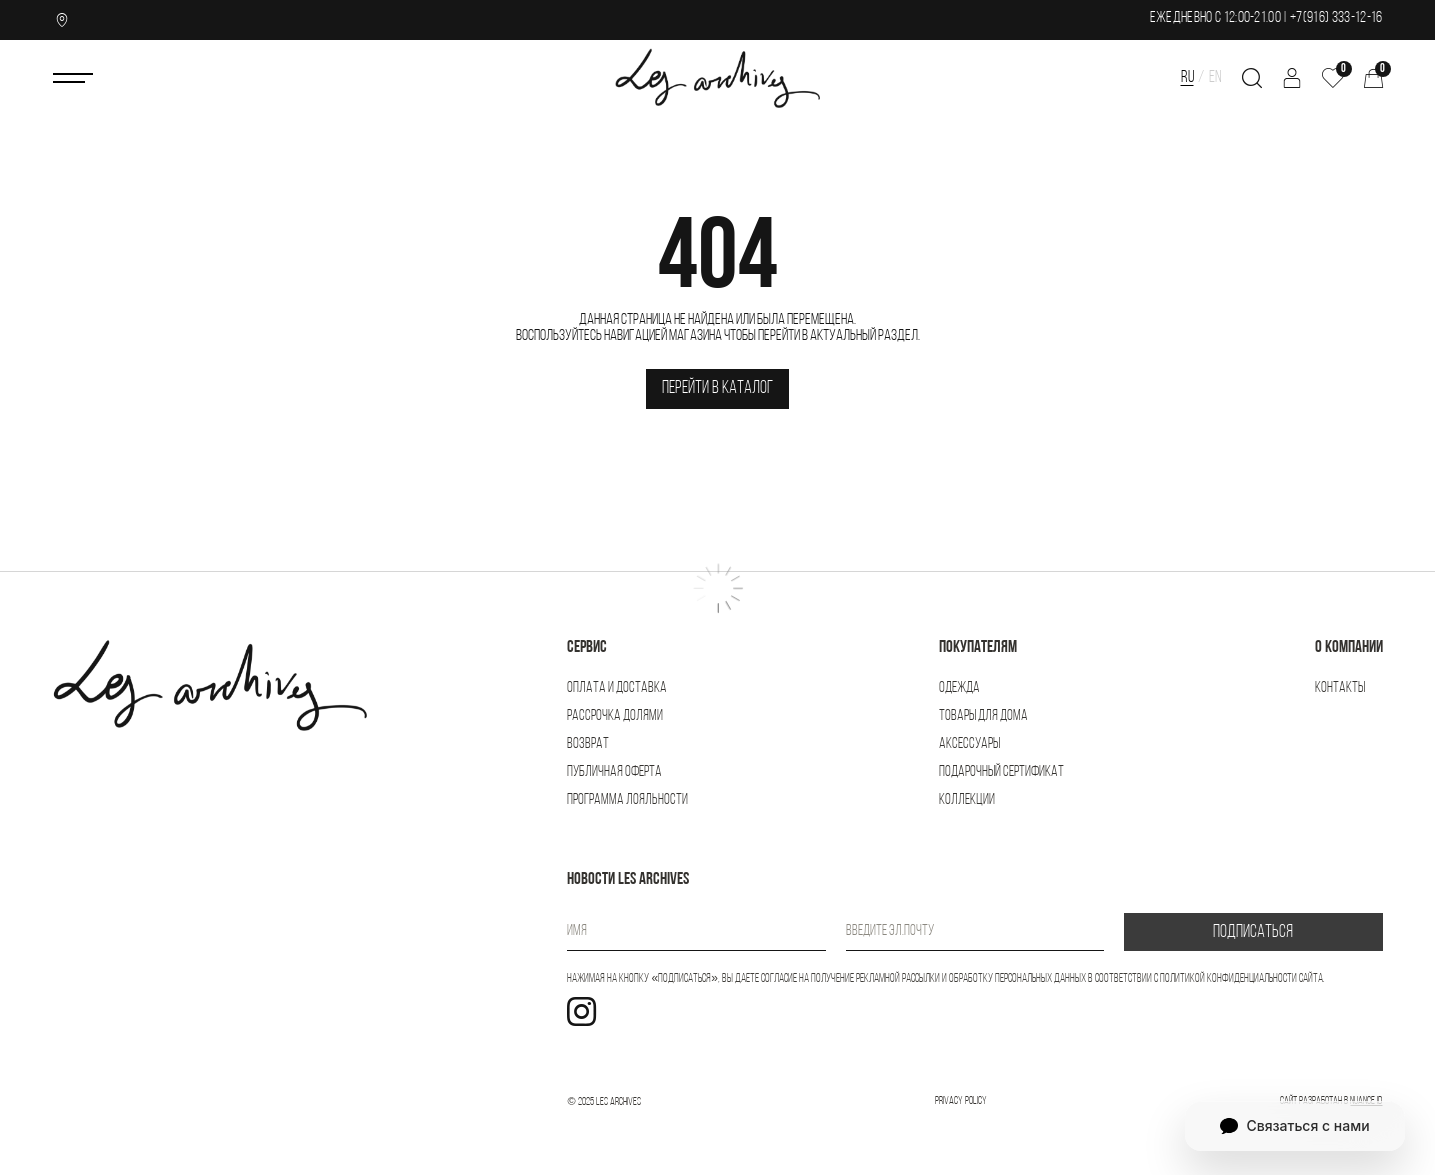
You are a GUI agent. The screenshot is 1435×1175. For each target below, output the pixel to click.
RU (1187, 77)
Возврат (588, 744)
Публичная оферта (614, 772)
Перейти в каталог (717, 388)
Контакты (1340, 688)
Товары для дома (983, 716)
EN (1215, 77)
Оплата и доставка (617, 688)
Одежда (959, 688)
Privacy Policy (961, 1101)
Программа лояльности (627, 800)
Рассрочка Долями (615, 716)
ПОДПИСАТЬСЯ (1253, 932)
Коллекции (967, 800)
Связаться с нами (1294, 1126)
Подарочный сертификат (1001, 772)
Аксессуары (969, 744)
